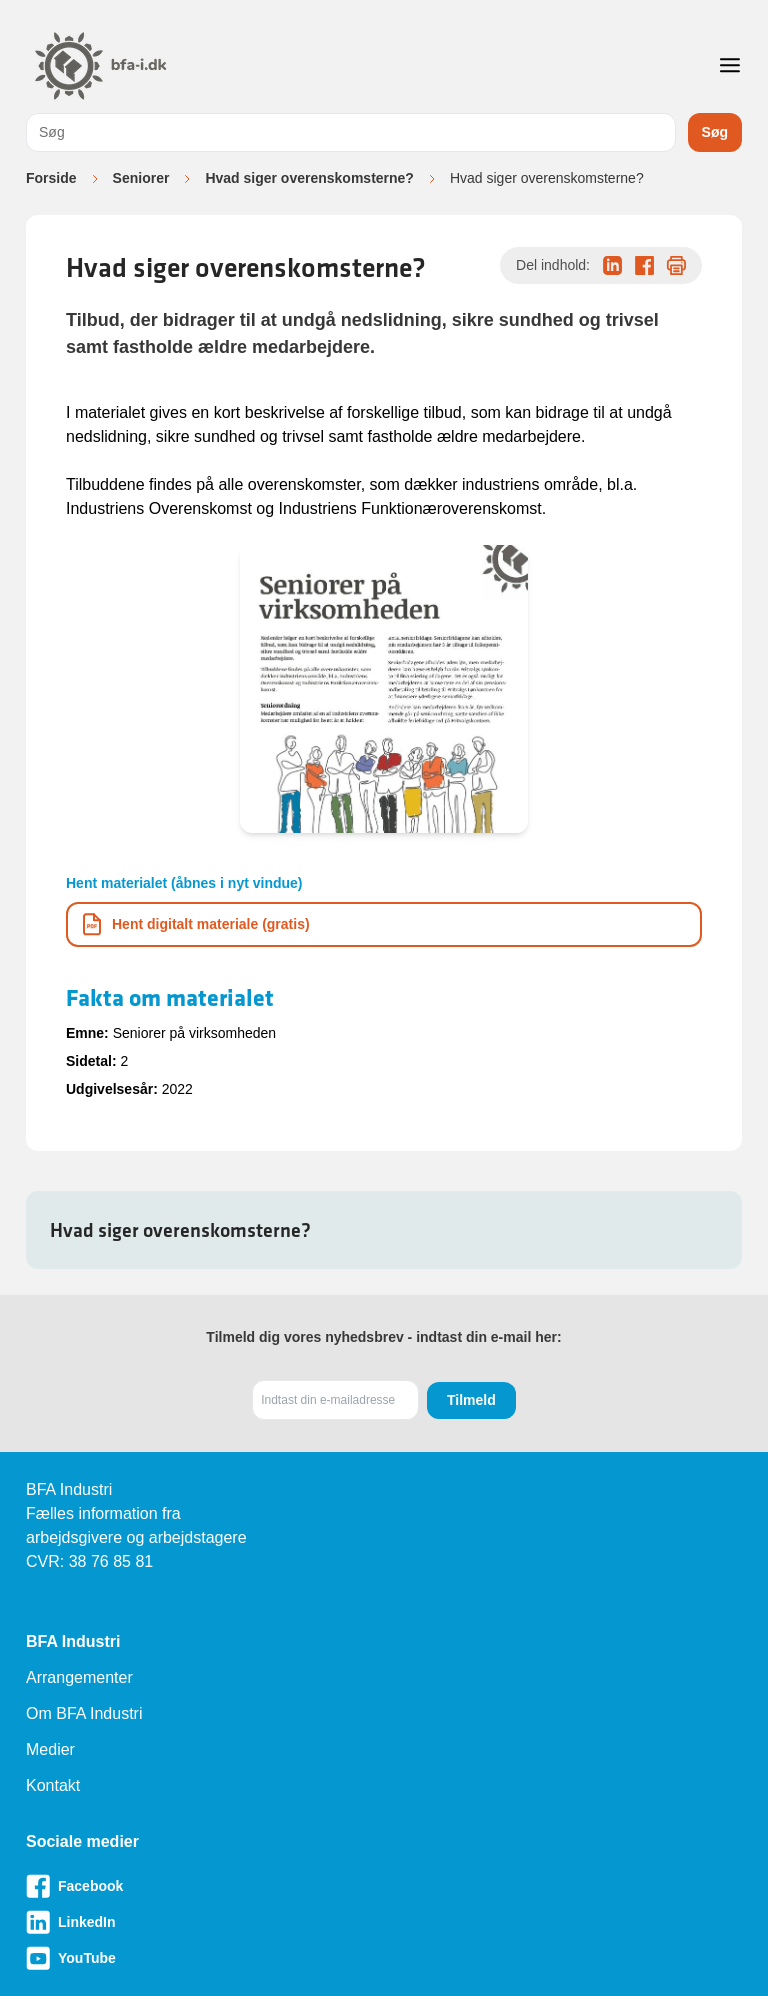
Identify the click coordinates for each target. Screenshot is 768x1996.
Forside (51, 178)
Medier (50, 1749)
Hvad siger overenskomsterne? (309, 178)
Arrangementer (79, 1677)
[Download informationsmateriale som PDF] (384, 924)
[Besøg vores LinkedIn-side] (384, 1922)
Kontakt (53, 1785)
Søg (715, 132)
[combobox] (351, 132)
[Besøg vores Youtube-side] (384, 1958)
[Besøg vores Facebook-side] (384, 1886)
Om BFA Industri (84, 1713)
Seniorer (141, 178)
